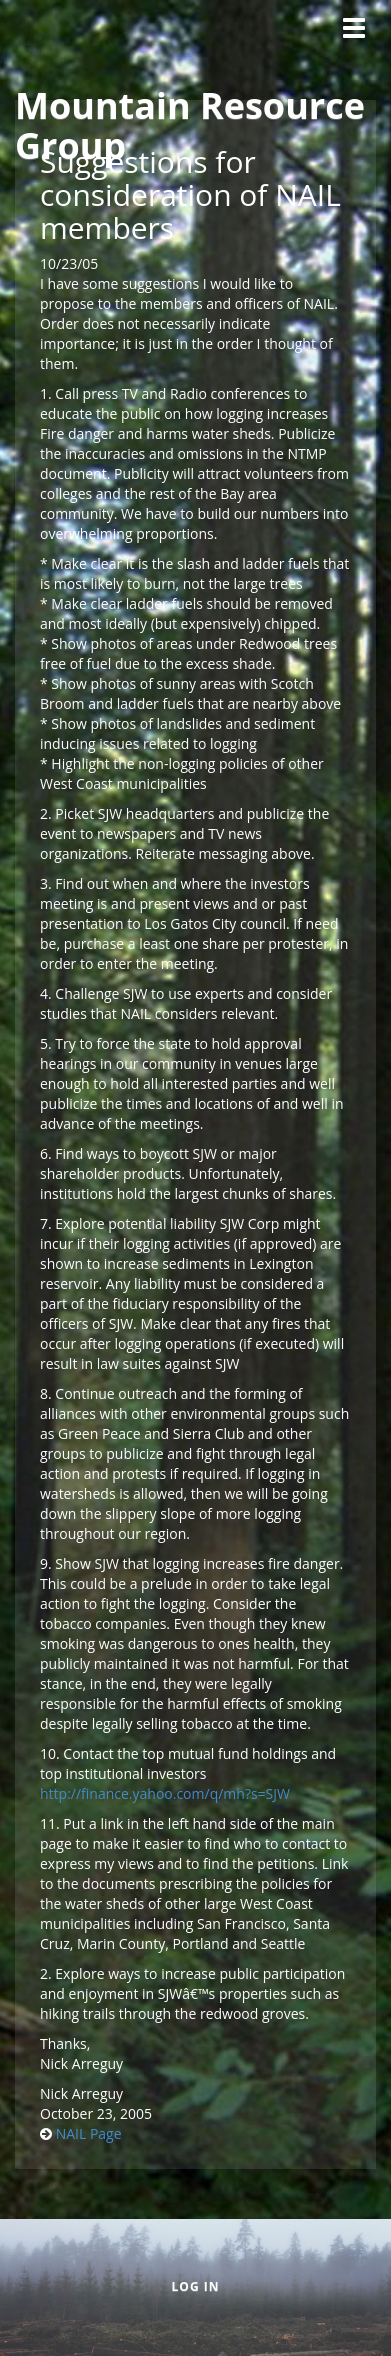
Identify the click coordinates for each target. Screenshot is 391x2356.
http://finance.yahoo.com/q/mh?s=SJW (165, 1793)
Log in (196, 2286)
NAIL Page (89, 2133)
